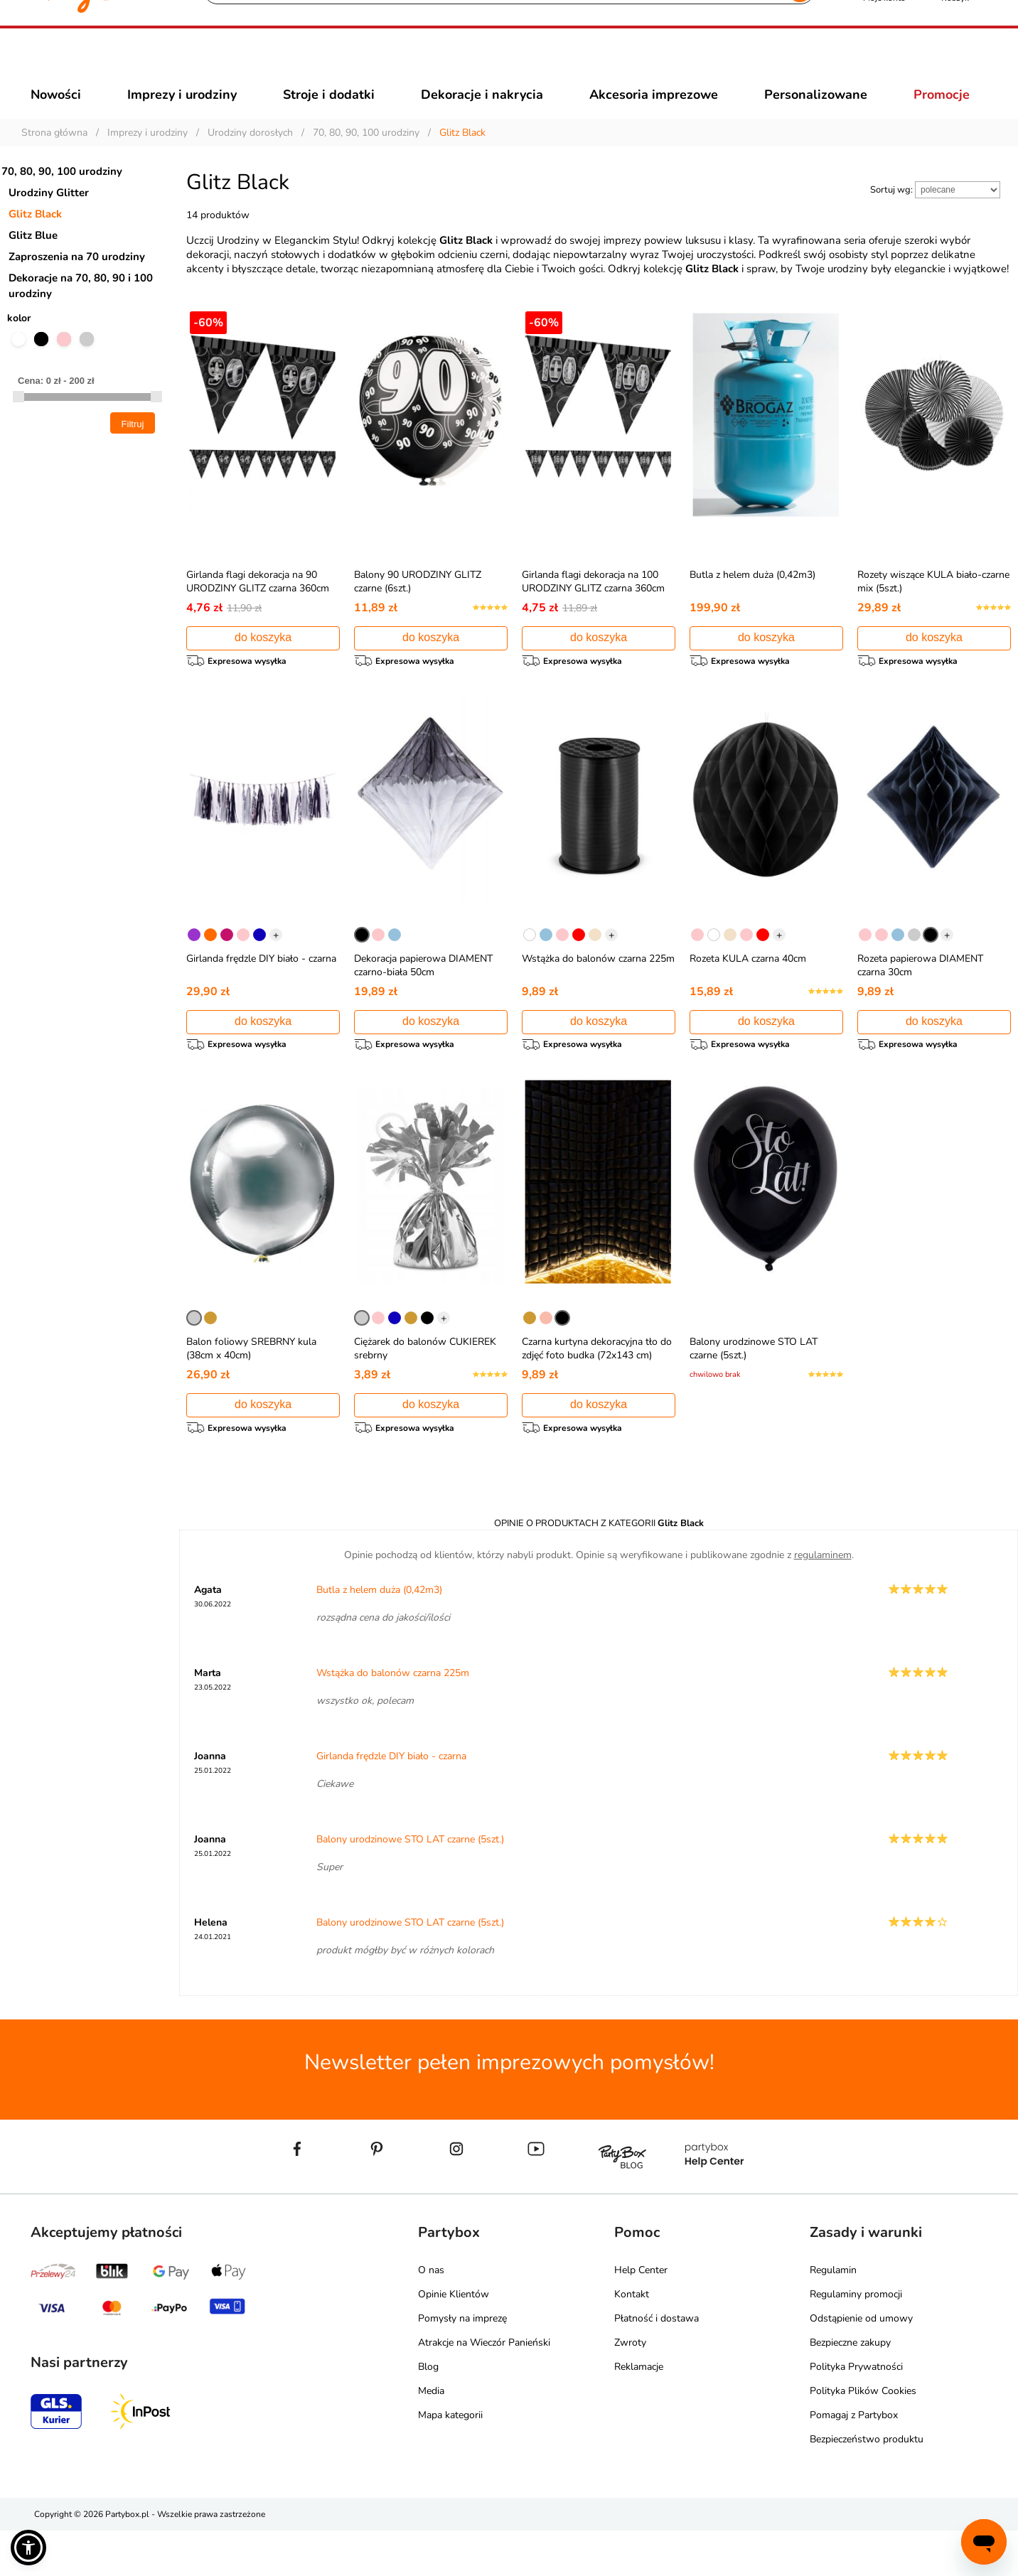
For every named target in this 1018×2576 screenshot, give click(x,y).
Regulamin (833, 2315)
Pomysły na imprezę (462, 2364)
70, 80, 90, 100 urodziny (61, 197)
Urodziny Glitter (49, 218)
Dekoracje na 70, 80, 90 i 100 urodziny (81, 311)
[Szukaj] (496, 64)
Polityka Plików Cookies (863, 2436)
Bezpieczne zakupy (850, 2388)
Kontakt (631, 2339)
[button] (28, 2547)
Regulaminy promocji (856, 2339)
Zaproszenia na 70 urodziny (77, 282)
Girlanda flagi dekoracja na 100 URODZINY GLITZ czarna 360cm (593, 607)
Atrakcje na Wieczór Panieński (484, 2388)
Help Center (641, 2315)
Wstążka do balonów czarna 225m (598, 990)
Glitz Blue (33, 261)
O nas (431, 2315)
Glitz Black (35, 239)
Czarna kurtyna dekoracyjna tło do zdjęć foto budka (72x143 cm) (597, 1387)
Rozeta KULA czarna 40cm (748, 990)
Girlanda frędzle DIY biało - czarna (261, 990)
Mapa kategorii (450, 2460)
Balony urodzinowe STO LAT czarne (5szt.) (410, 1884)
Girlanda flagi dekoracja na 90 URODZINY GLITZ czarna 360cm (257, 607)
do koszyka (263, 663)
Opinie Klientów (453, 2339)
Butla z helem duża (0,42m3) (752, 600)
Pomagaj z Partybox (854, 2460)
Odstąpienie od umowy (861, 2364)
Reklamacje (638, 2412)
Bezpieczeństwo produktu (866, 2484)
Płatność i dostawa (656, 2364)
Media (431, 2436)
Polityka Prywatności (856, 2412)
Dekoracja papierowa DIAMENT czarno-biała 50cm (423, 997)
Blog (428, 2412)
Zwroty (630, 2388)
